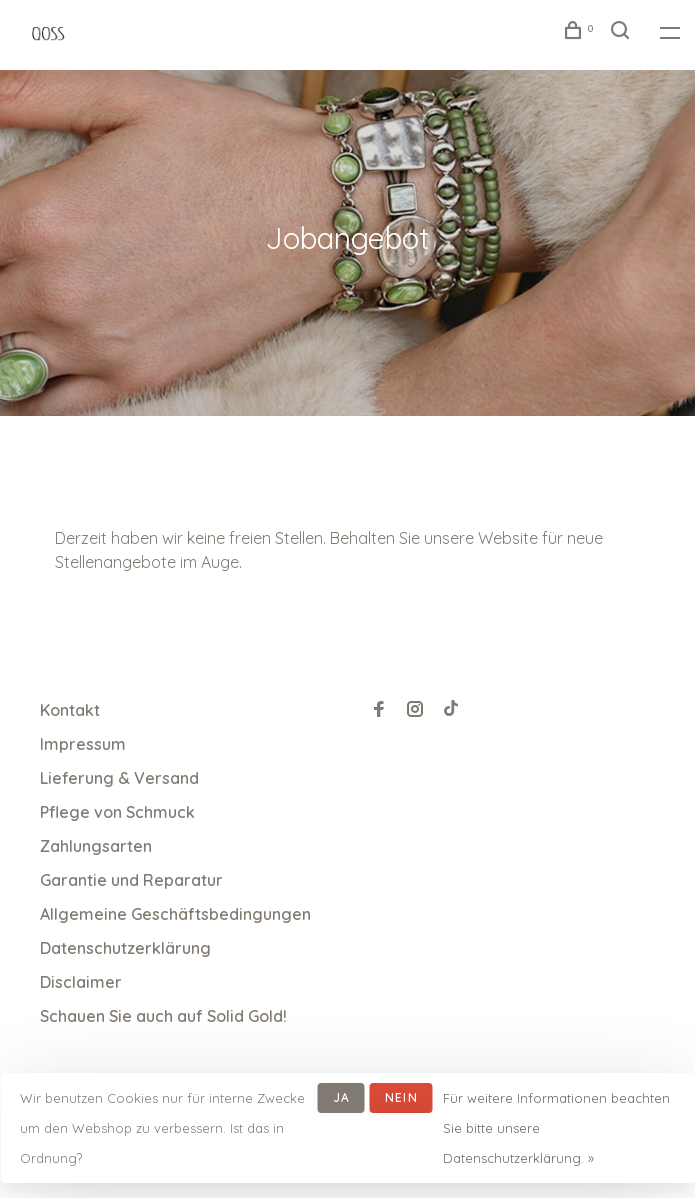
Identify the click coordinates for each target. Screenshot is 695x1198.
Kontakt (70, 710)
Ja (341, 1097)
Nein (401, 1097)
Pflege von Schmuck (117, 812)
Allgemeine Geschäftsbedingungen (175, 914)
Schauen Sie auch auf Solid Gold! (163, 1016)
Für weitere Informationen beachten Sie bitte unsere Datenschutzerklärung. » (556, 1128)
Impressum (83, 744)
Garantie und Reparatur (131, 880)
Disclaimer (81, 982)
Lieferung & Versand (119, 778)
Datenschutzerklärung (125, 948)
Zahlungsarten (96, 846)
